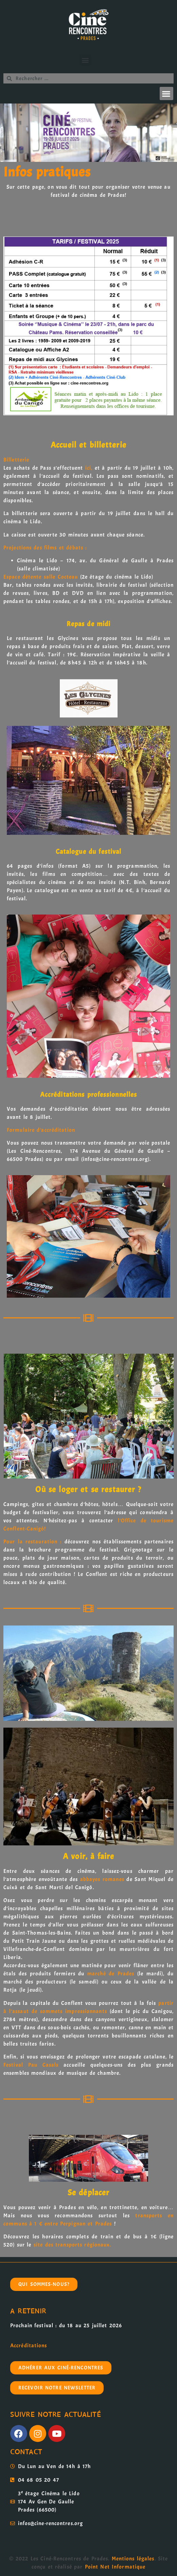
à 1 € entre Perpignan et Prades (70, 2223)
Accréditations (28, 2345)
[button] (85, 59)
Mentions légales (133, 2558)
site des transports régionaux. (72, 2244)
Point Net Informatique (115, 2566)
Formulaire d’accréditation (41, 1130)
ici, (88, 468)
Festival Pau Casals (30, 2065)
